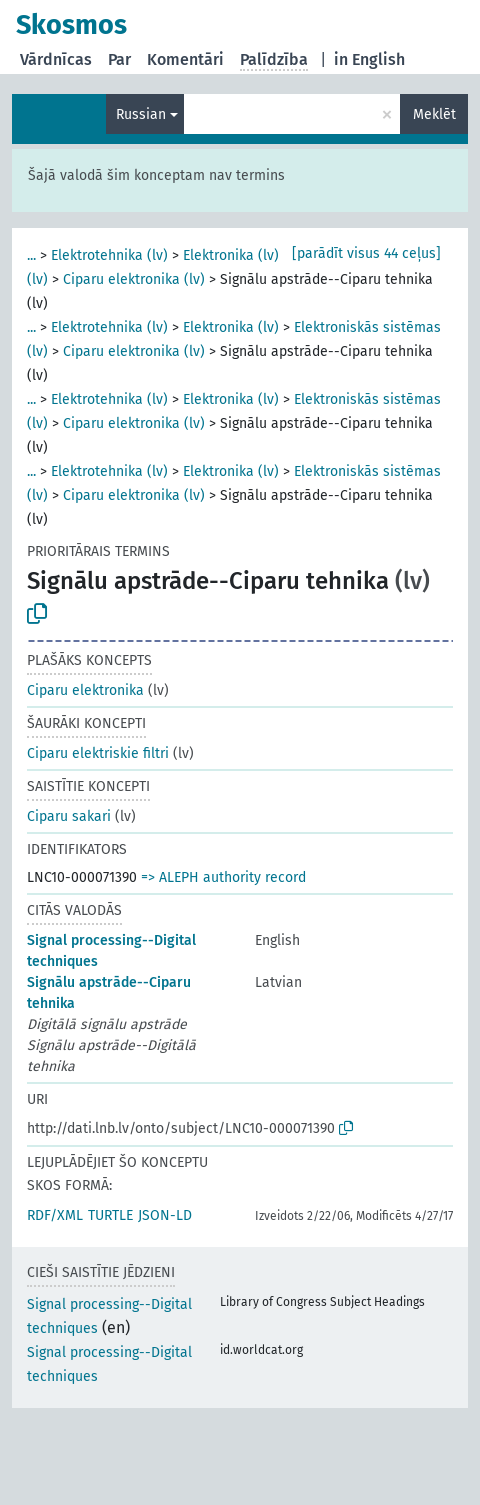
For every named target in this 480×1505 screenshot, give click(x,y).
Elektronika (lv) (231, 255)
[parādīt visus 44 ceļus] (366, 253)
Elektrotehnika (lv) (109, 255)
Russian (141, 114)
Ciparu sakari (69, 816)
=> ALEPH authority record (223, 877)
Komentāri (185, 59)
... (31, 255)
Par (119, 59)
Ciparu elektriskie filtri (98, 753)
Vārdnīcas (56, 59)
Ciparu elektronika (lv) (134, 279)
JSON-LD (165, 1215)
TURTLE (110, 1215)
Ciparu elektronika (85, 690)
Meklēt (434, 114)
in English (369, 59)
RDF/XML (55, 1215)
